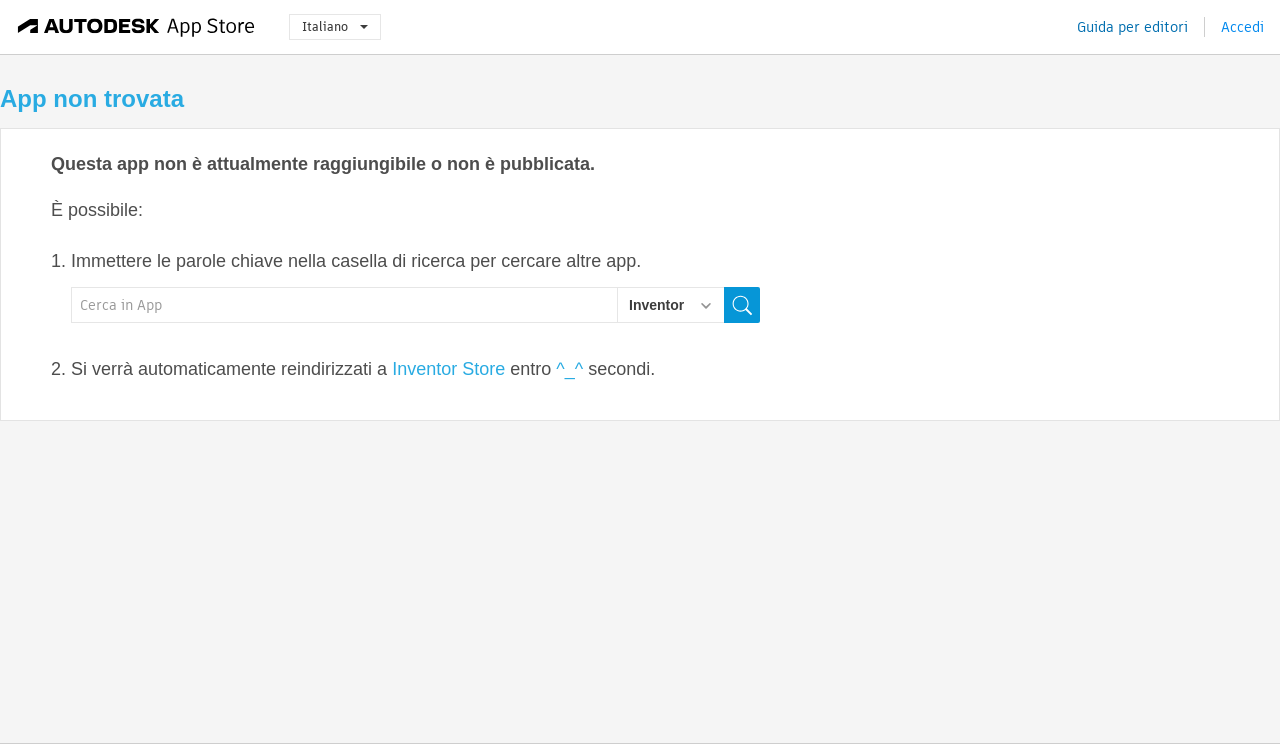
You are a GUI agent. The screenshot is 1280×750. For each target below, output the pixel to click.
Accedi (1242, 27)
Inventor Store (448, 369)
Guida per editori (1132, 27)
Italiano (335, 26)
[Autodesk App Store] (136, 27)
